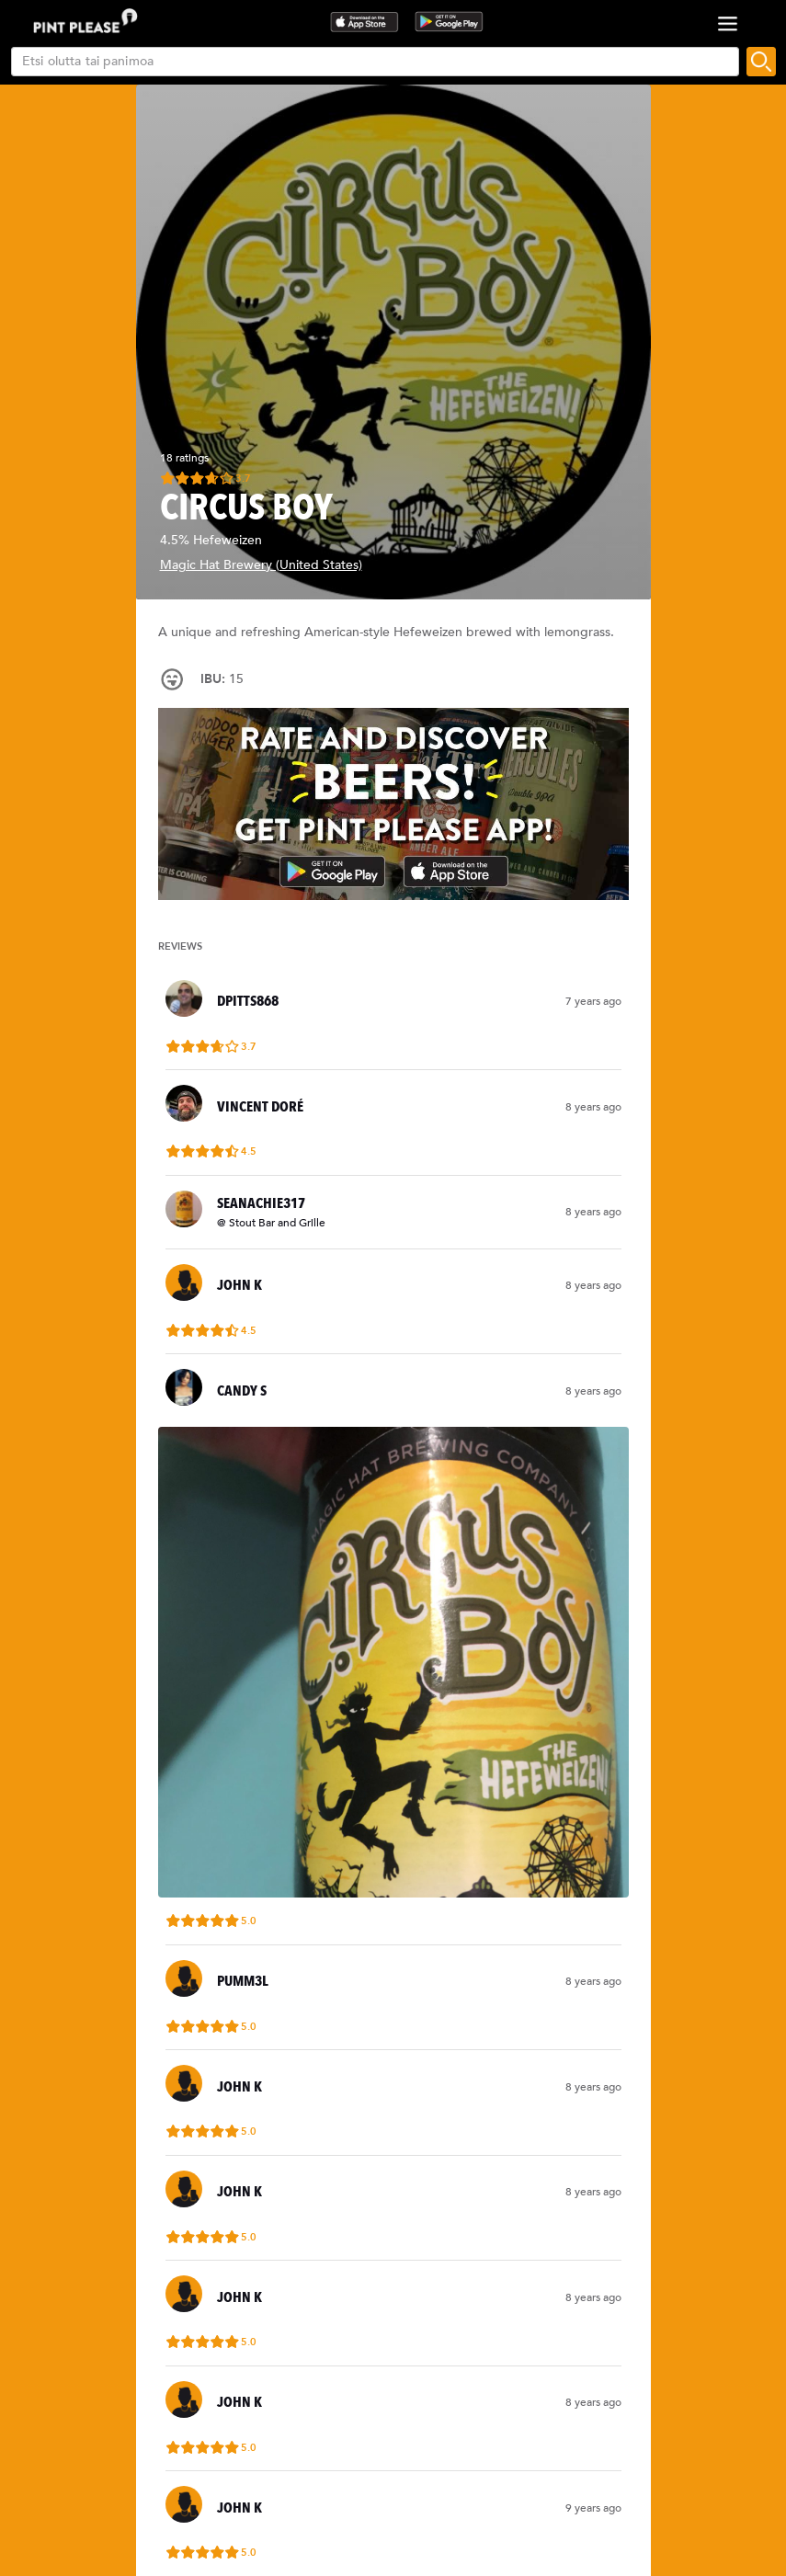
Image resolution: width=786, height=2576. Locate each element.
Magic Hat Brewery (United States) (261, 565)
